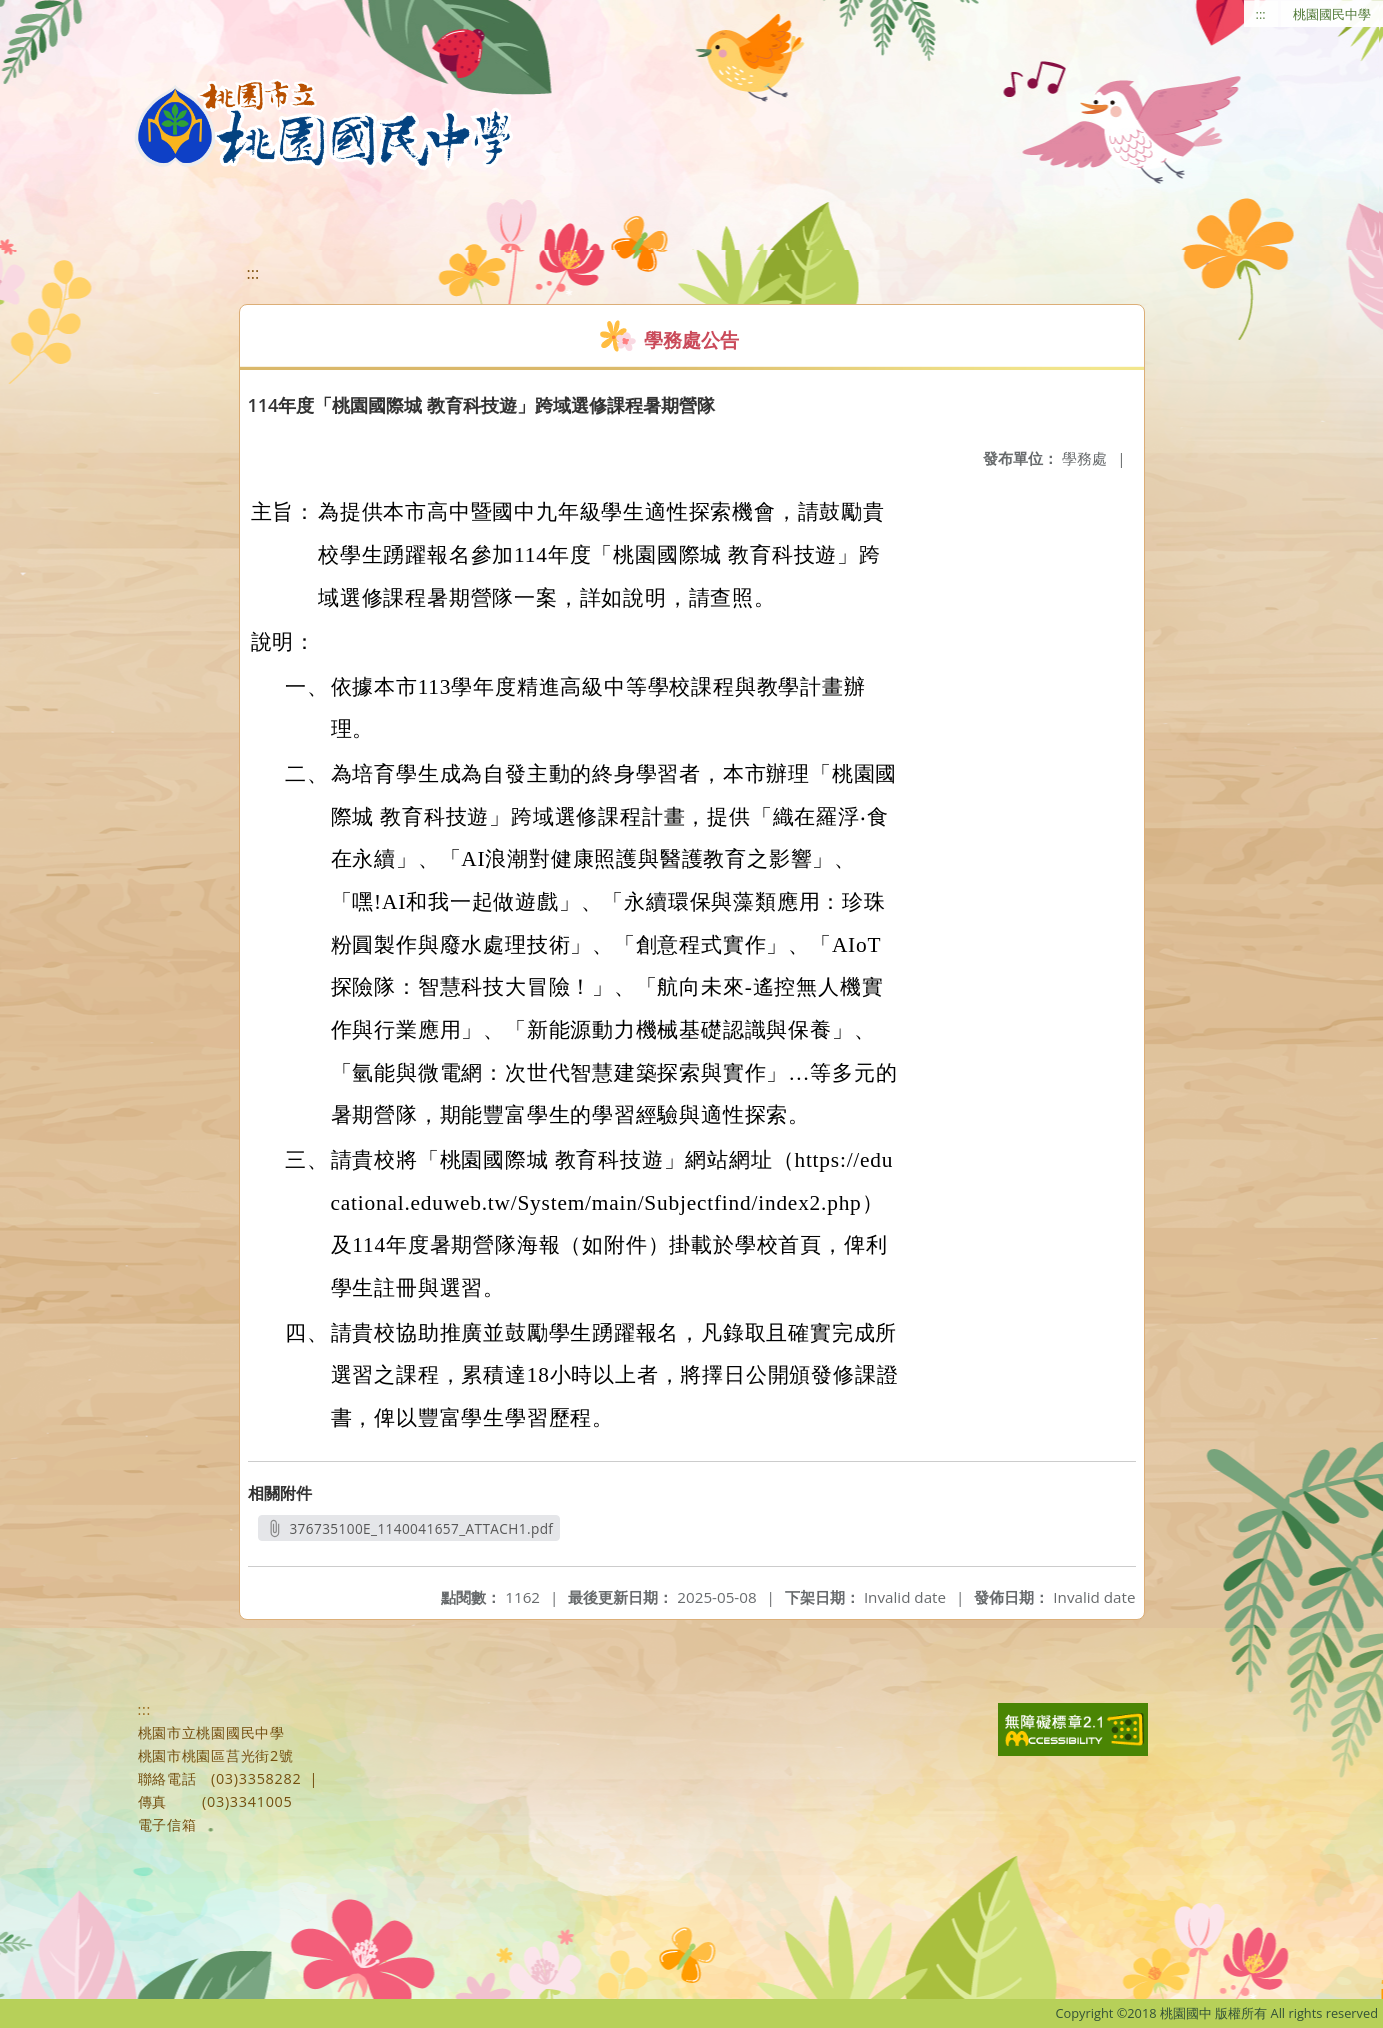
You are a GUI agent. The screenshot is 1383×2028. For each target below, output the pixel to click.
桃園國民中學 (1332, 14)
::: (1261, 14)
